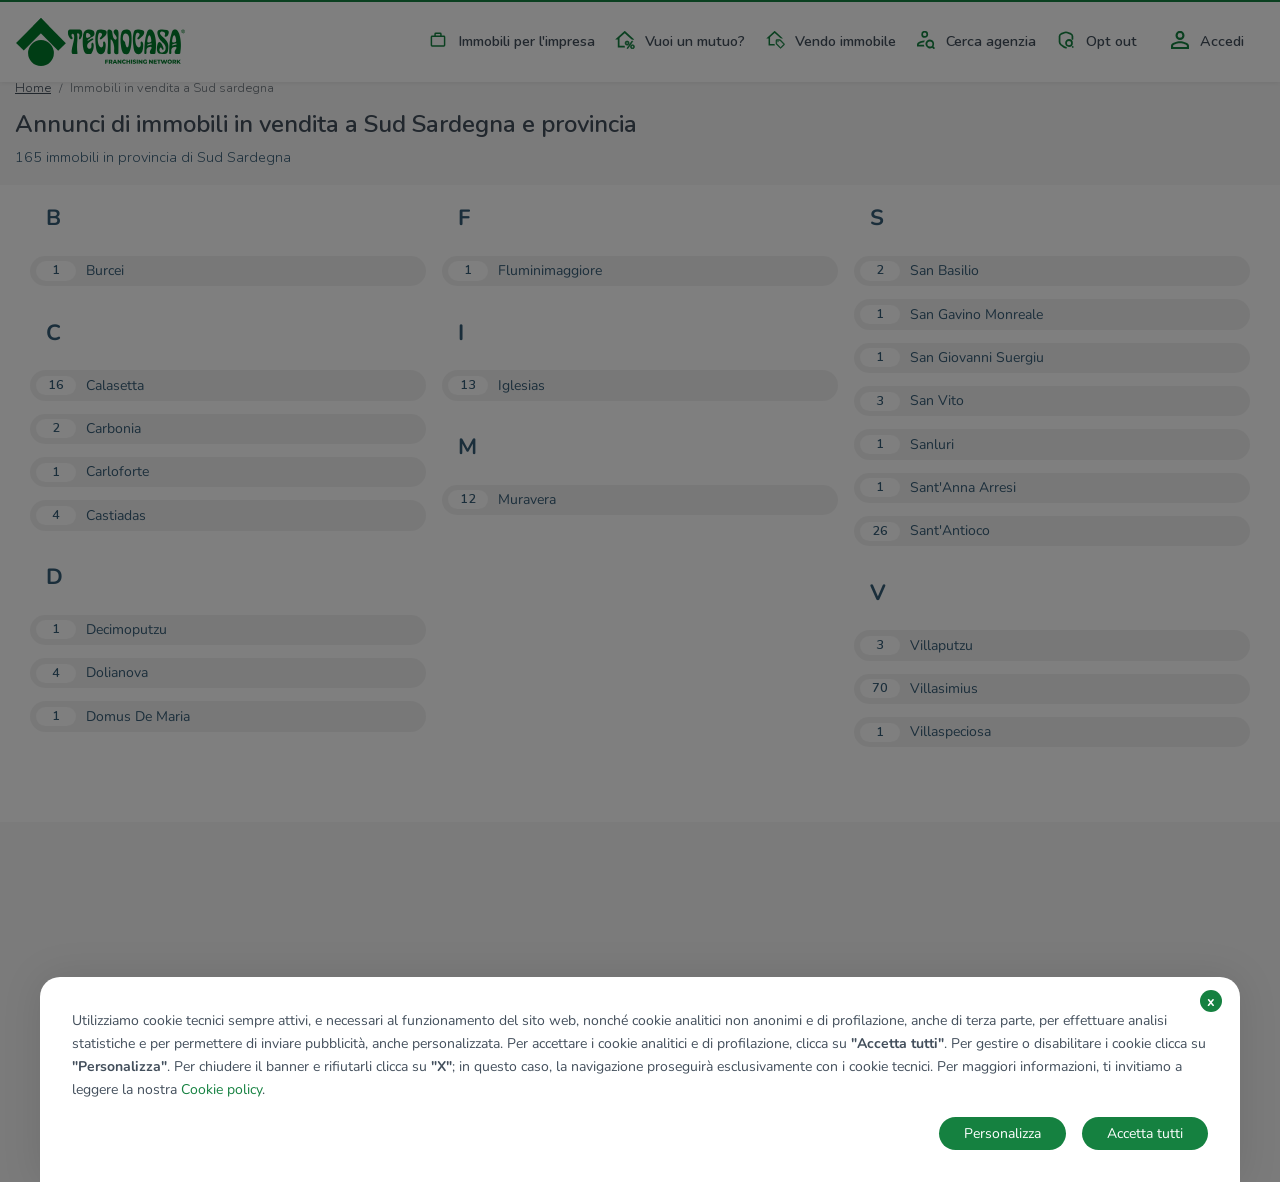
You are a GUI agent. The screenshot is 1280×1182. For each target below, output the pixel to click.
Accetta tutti (1145, 1133)
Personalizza (1002, 1133)
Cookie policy (221, 1089)
